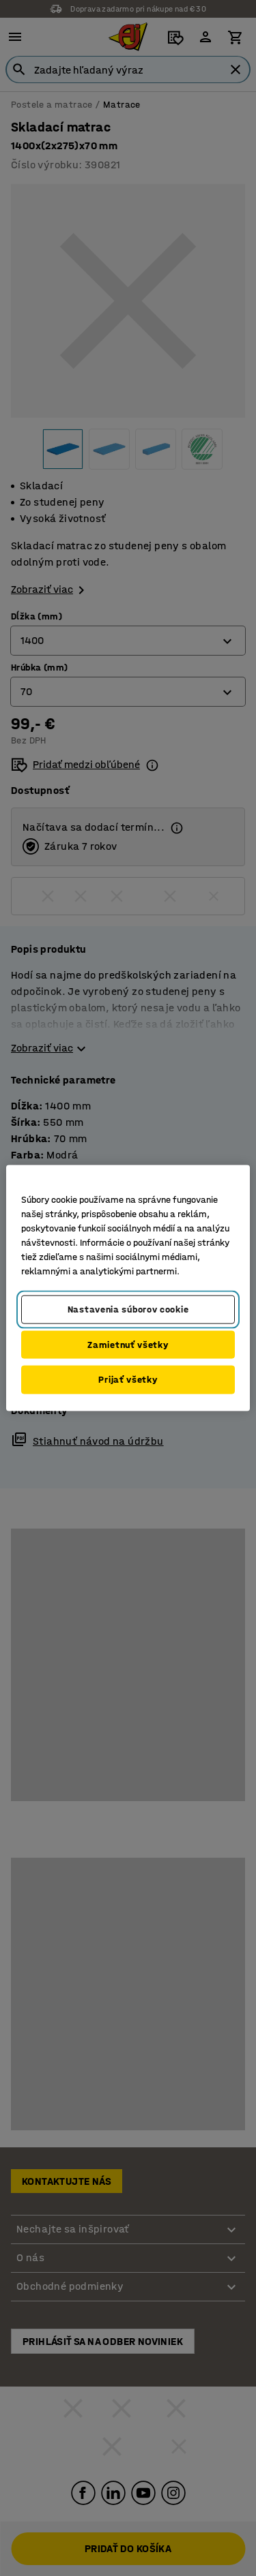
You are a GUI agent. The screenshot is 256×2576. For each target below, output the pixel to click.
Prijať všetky (127, 1379)
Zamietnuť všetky (127, 1344)
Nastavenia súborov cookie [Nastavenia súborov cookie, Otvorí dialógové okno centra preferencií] (128, 1309)
